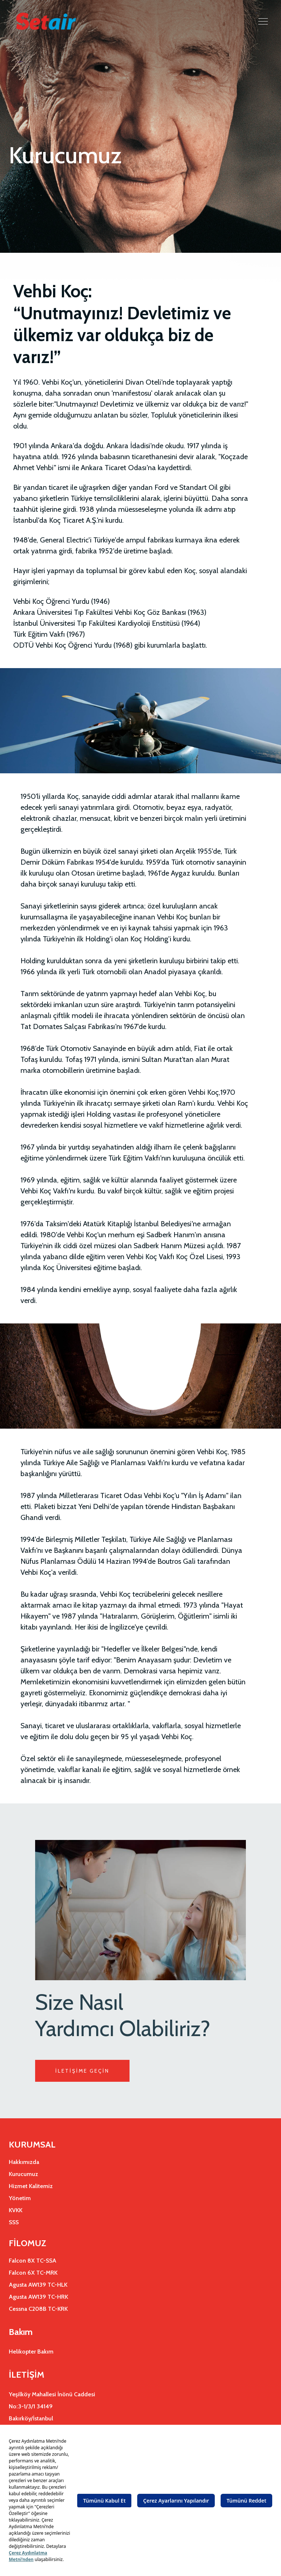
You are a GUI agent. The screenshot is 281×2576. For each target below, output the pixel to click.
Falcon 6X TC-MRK (33, 2272)
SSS (14, 2222)
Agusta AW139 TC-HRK (38, 2296)
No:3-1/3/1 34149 (31, 2406)
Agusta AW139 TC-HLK (38, 2284)
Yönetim (20, 2198)
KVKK (15, 2210)
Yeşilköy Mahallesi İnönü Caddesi (52, 2394)
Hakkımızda (24, 2161)
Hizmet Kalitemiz (31, 2186)
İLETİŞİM (26, 2374)
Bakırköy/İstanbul (31, 2418)
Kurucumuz (23, 2174)
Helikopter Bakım (31, 2351)
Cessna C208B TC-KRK (38, 2308)
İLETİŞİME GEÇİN (82, 2071)
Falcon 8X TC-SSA (32, 2260)
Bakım (21, 2332)
